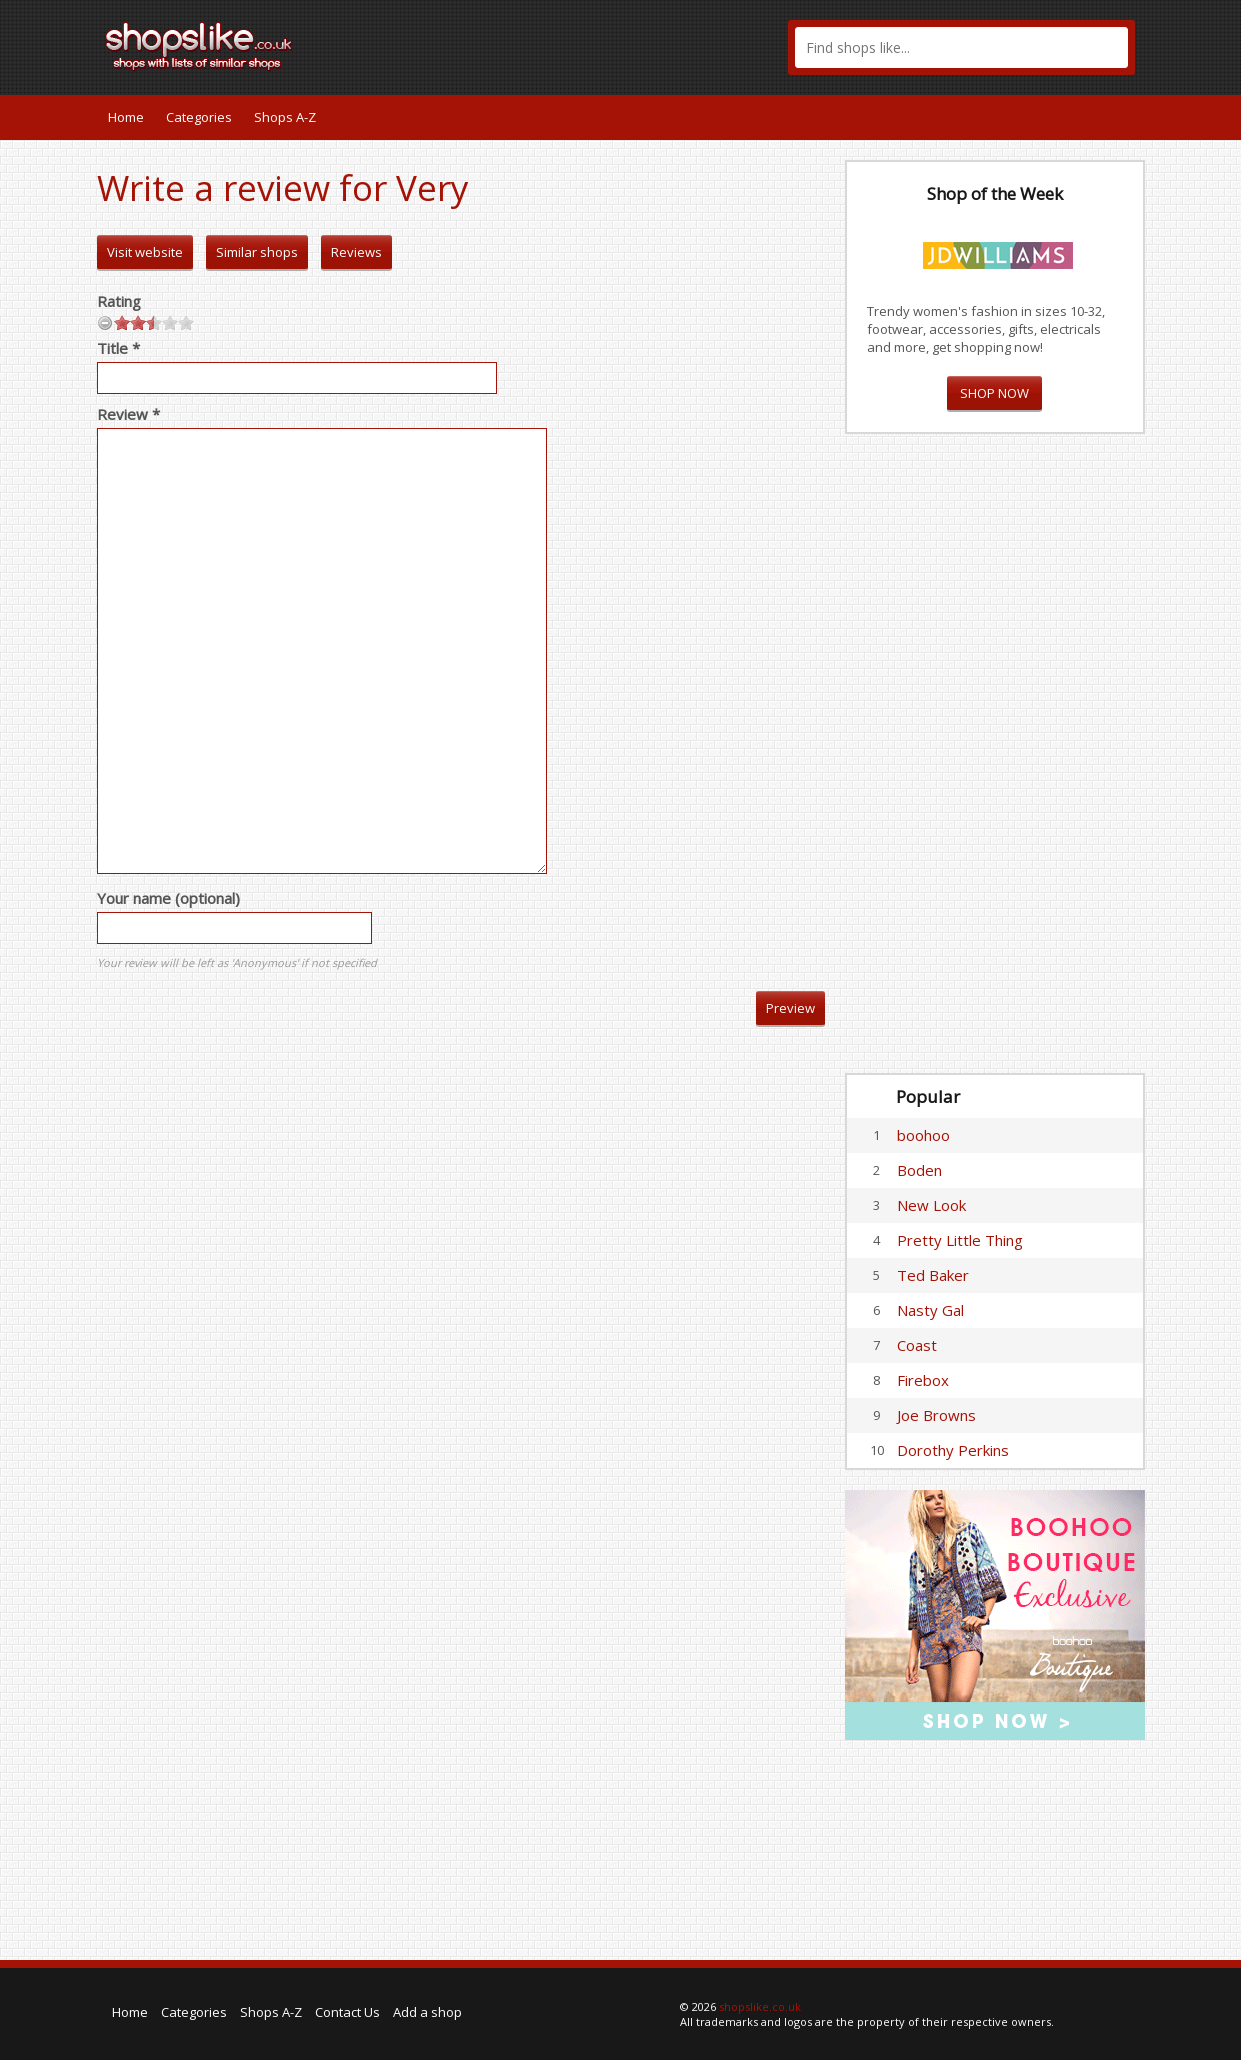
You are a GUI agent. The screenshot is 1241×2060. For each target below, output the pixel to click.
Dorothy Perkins (953, 1450)
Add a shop (427, 2012)
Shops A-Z (285, 117)
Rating (119, 301)
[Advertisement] (995, 754)
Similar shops (257, 252)
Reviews (356, 252)
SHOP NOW (994, 393)
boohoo (923, 1135)
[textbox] (961, 47)
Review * (128, 414)
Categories (199, 117)
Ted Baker (933, 1275)
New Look (931, 1205)
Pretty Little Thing (960, 1240)
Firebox (923, 1380)
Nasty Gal (930, 1310)
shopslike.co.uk (760, 2006)
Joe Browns (936, 1415)
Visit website (145, 252)
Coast (917, 1345)
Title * (118, 348)
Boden (919, 1170)
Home (126, 117)
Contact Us (347, 2012)
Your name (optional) (168, 898)
